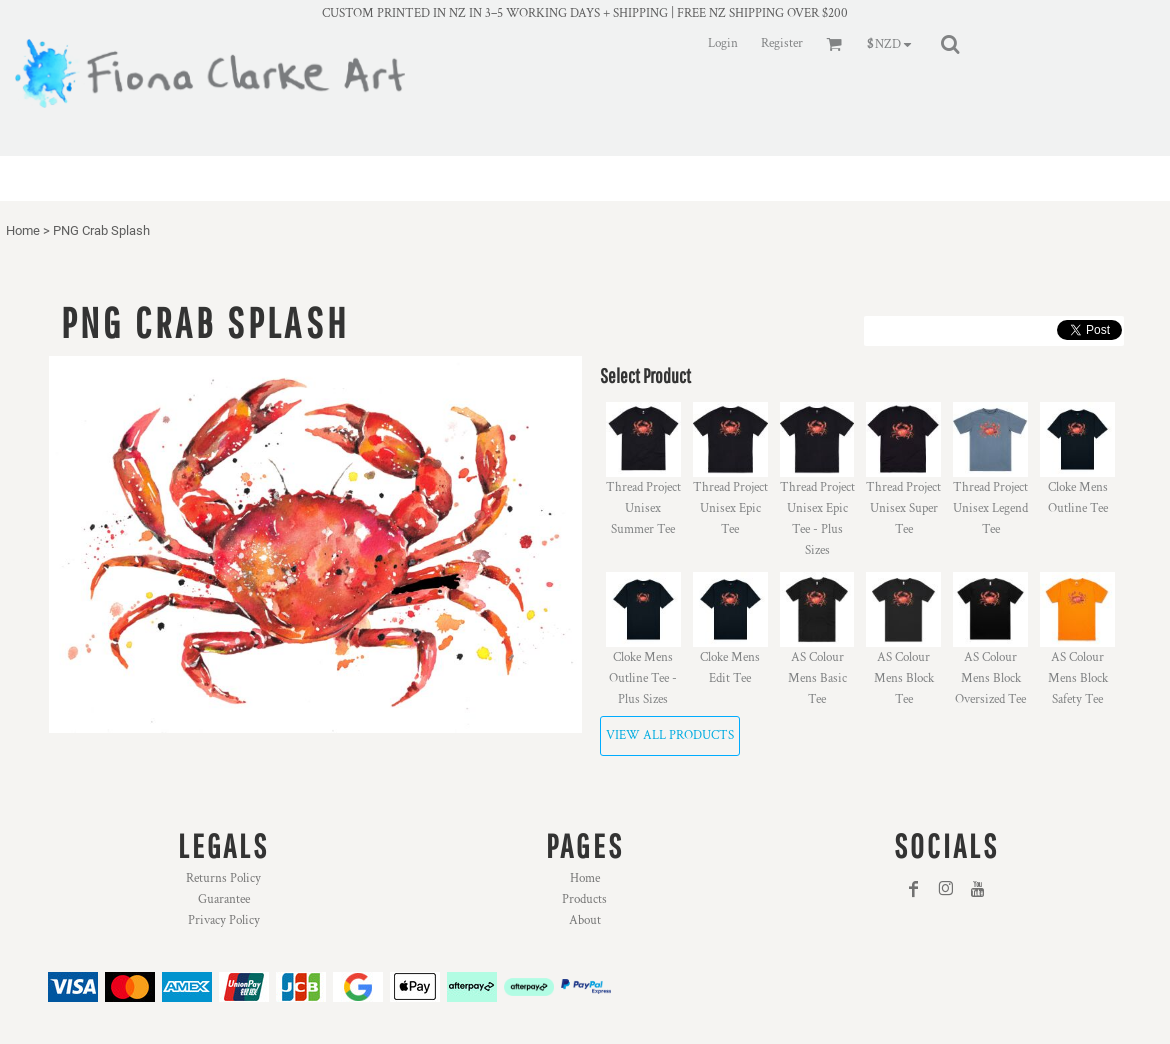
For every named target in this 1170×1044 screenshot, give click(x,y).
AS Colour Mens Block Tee (904, 678)
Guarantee (224, 899)
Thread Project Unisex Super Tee (903, 508)
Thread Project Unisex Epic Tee (730, 508)
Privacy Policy (224, 920)
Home (23, 230)
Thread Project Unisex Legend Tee (990, 508)
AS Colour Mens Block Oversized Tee (990, 678)
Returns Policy (223, 878)
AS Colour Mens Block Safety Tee (1078, 678)
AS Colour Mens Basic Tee (817, 678)
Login (723, 43)
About (585, 920)
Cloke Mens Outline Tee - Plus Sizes (643, 678)
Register (782, 43)
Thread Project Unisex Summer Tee (643, 508)
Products (584, 899)
